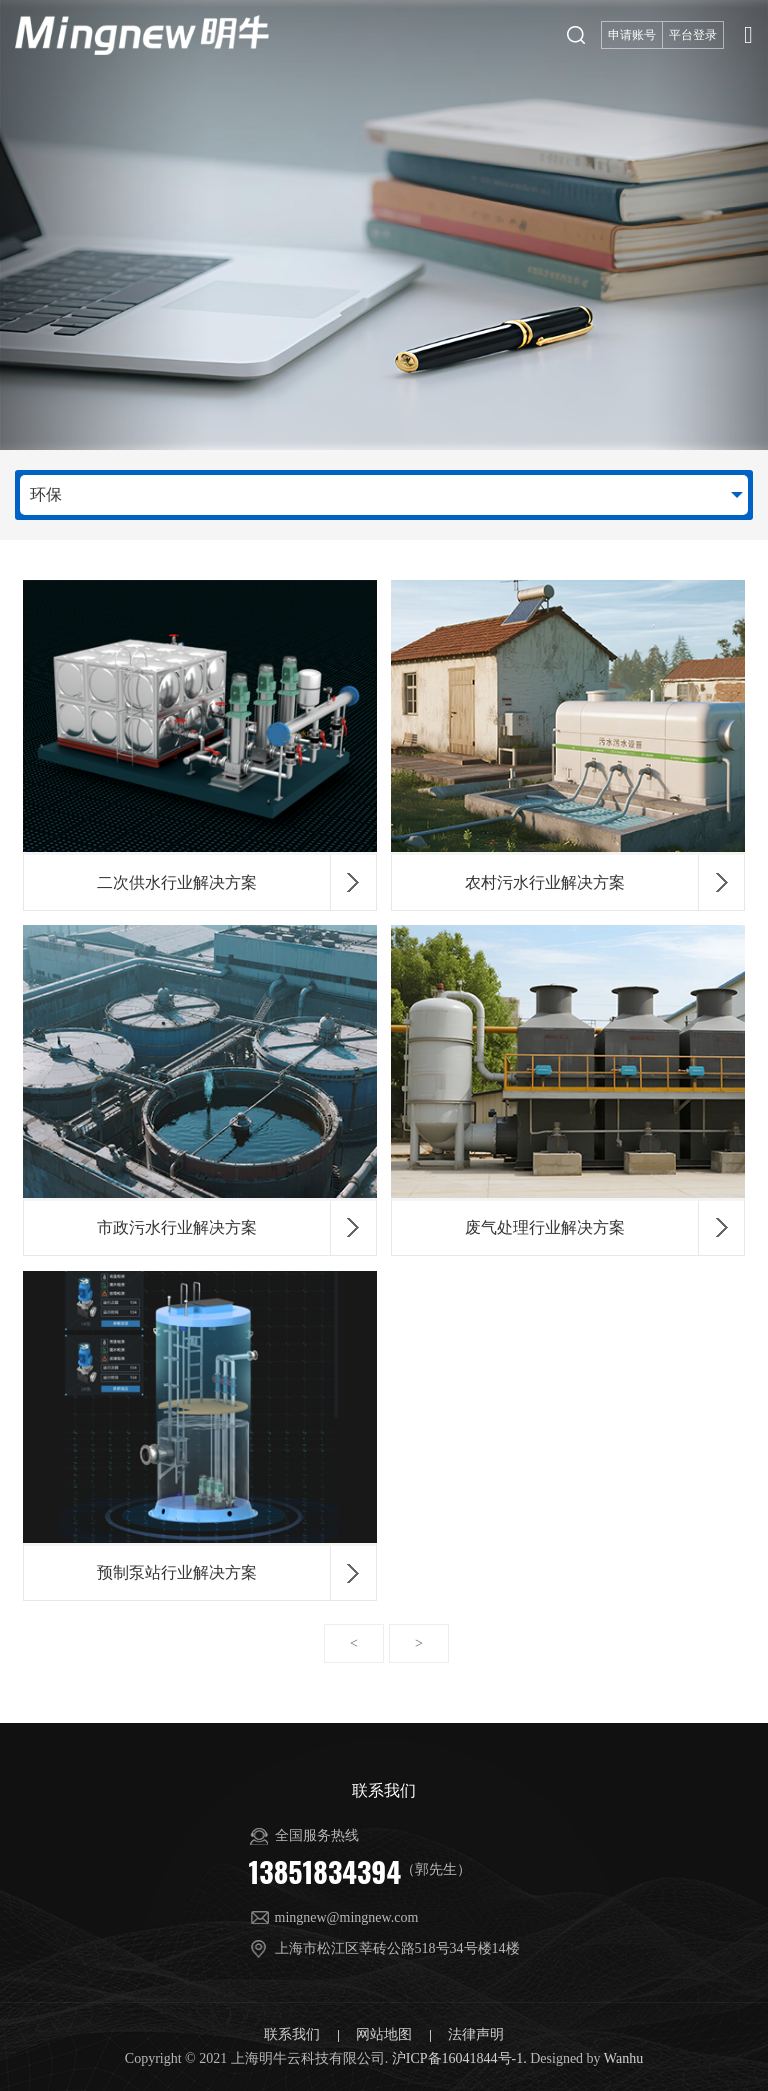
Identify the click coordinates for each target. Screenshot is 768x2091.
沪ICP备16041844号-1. (459, 2058)
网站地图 (386, 2034)
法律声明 (476, 2034)
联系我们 (294, 2034)
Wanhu (623, 2058)
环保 (46, 494)
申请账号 (632, 35)
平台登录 (693, 35)
